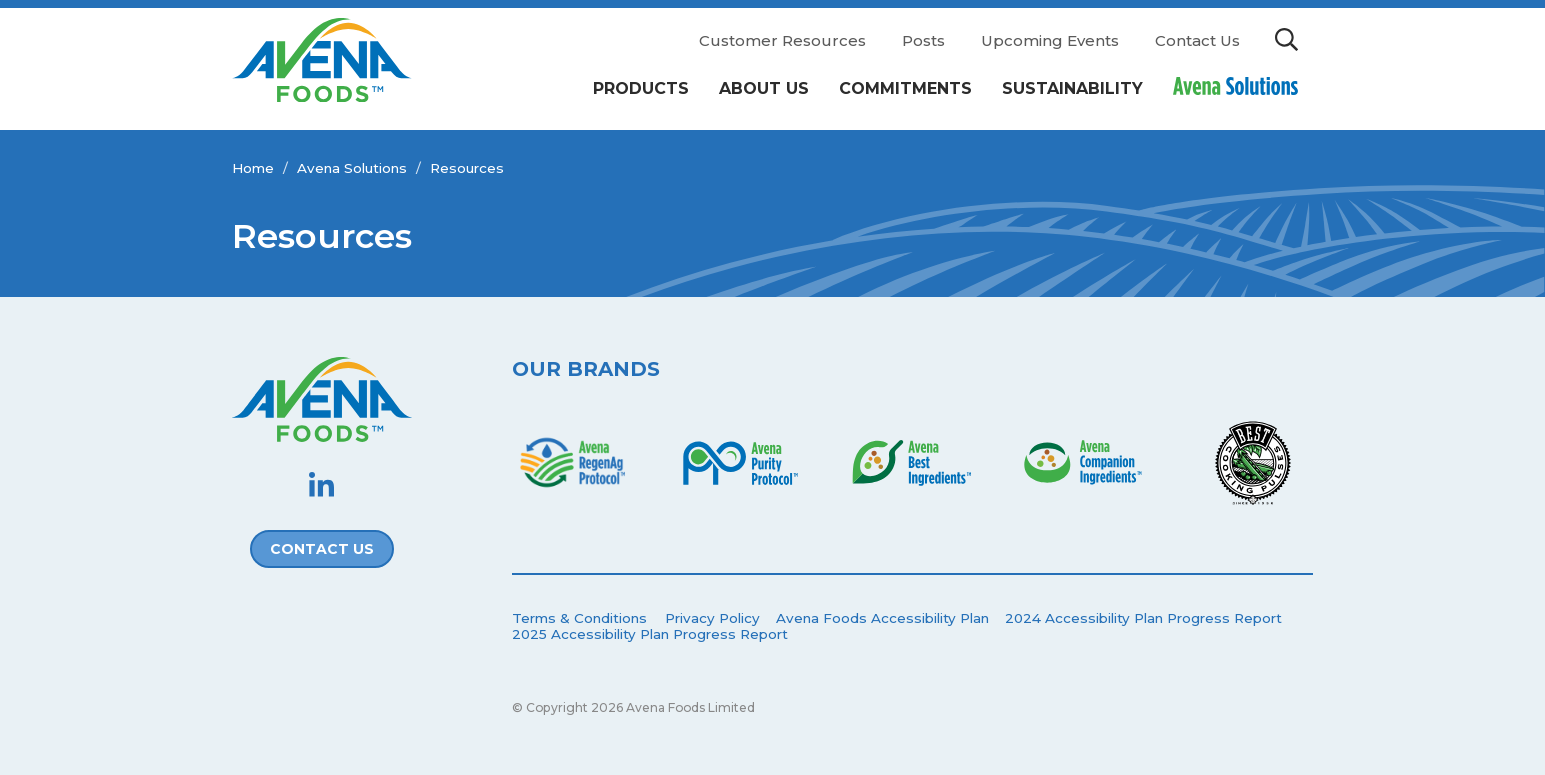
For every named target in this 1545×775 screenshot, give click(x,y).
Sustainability (1072, 88)
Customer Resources (782, 40)
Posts (923, 40)
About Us (764, 88)
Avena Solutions (352, 168)
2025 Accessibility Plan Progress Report (650, 634)
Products (641, 88)
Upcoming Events (1050, 40)
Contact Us (1197, 40)
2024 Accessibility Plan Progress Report (1143, 618)
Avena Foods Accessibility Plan (882, 618)
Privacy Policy (712, 618)
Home (253, 168)
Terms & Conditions (579, 618)
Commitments (905, 88)
